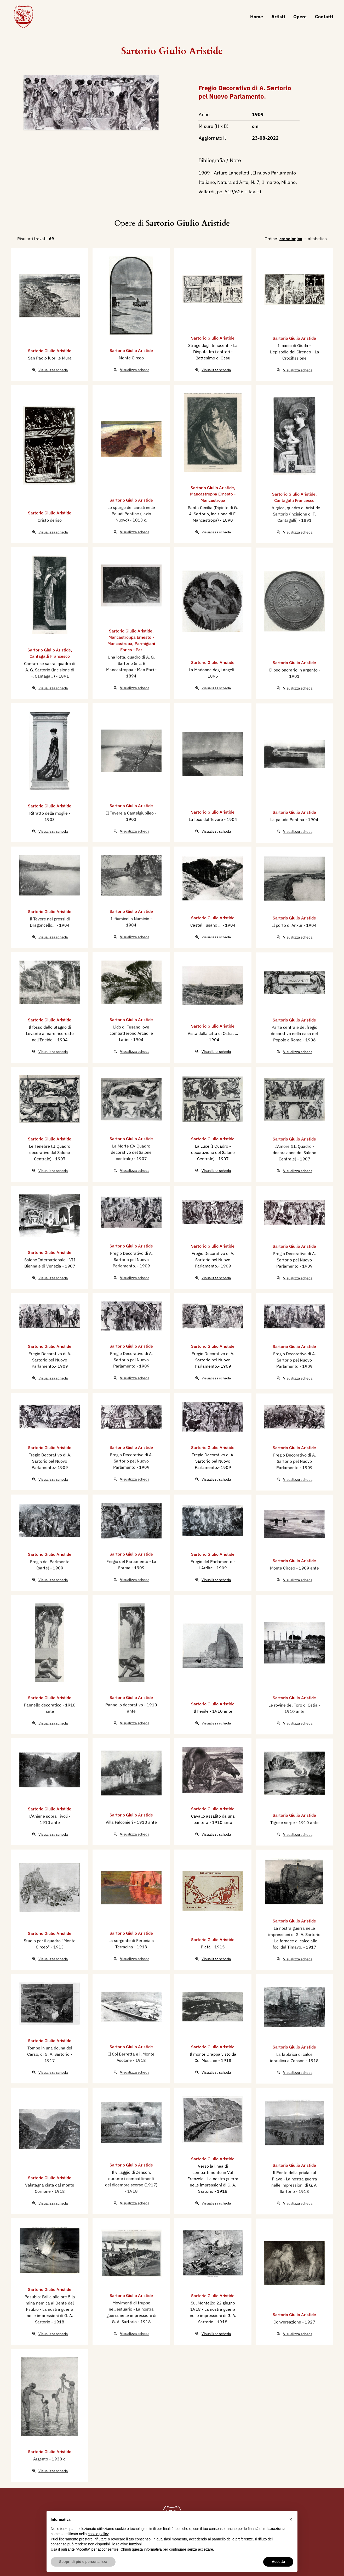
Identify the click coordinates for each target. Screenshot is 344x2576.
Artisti (278, 17)
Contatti (324, 17)
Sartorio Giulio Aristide (172, 51)
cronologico (290, 238)
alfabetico (317, 238)
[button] (290, 2519)
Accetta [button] (278, 2562)
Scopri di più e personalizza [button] (83, 2562)
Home (256, 17)
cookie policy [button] (98, 2534)
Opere (300, 17)
